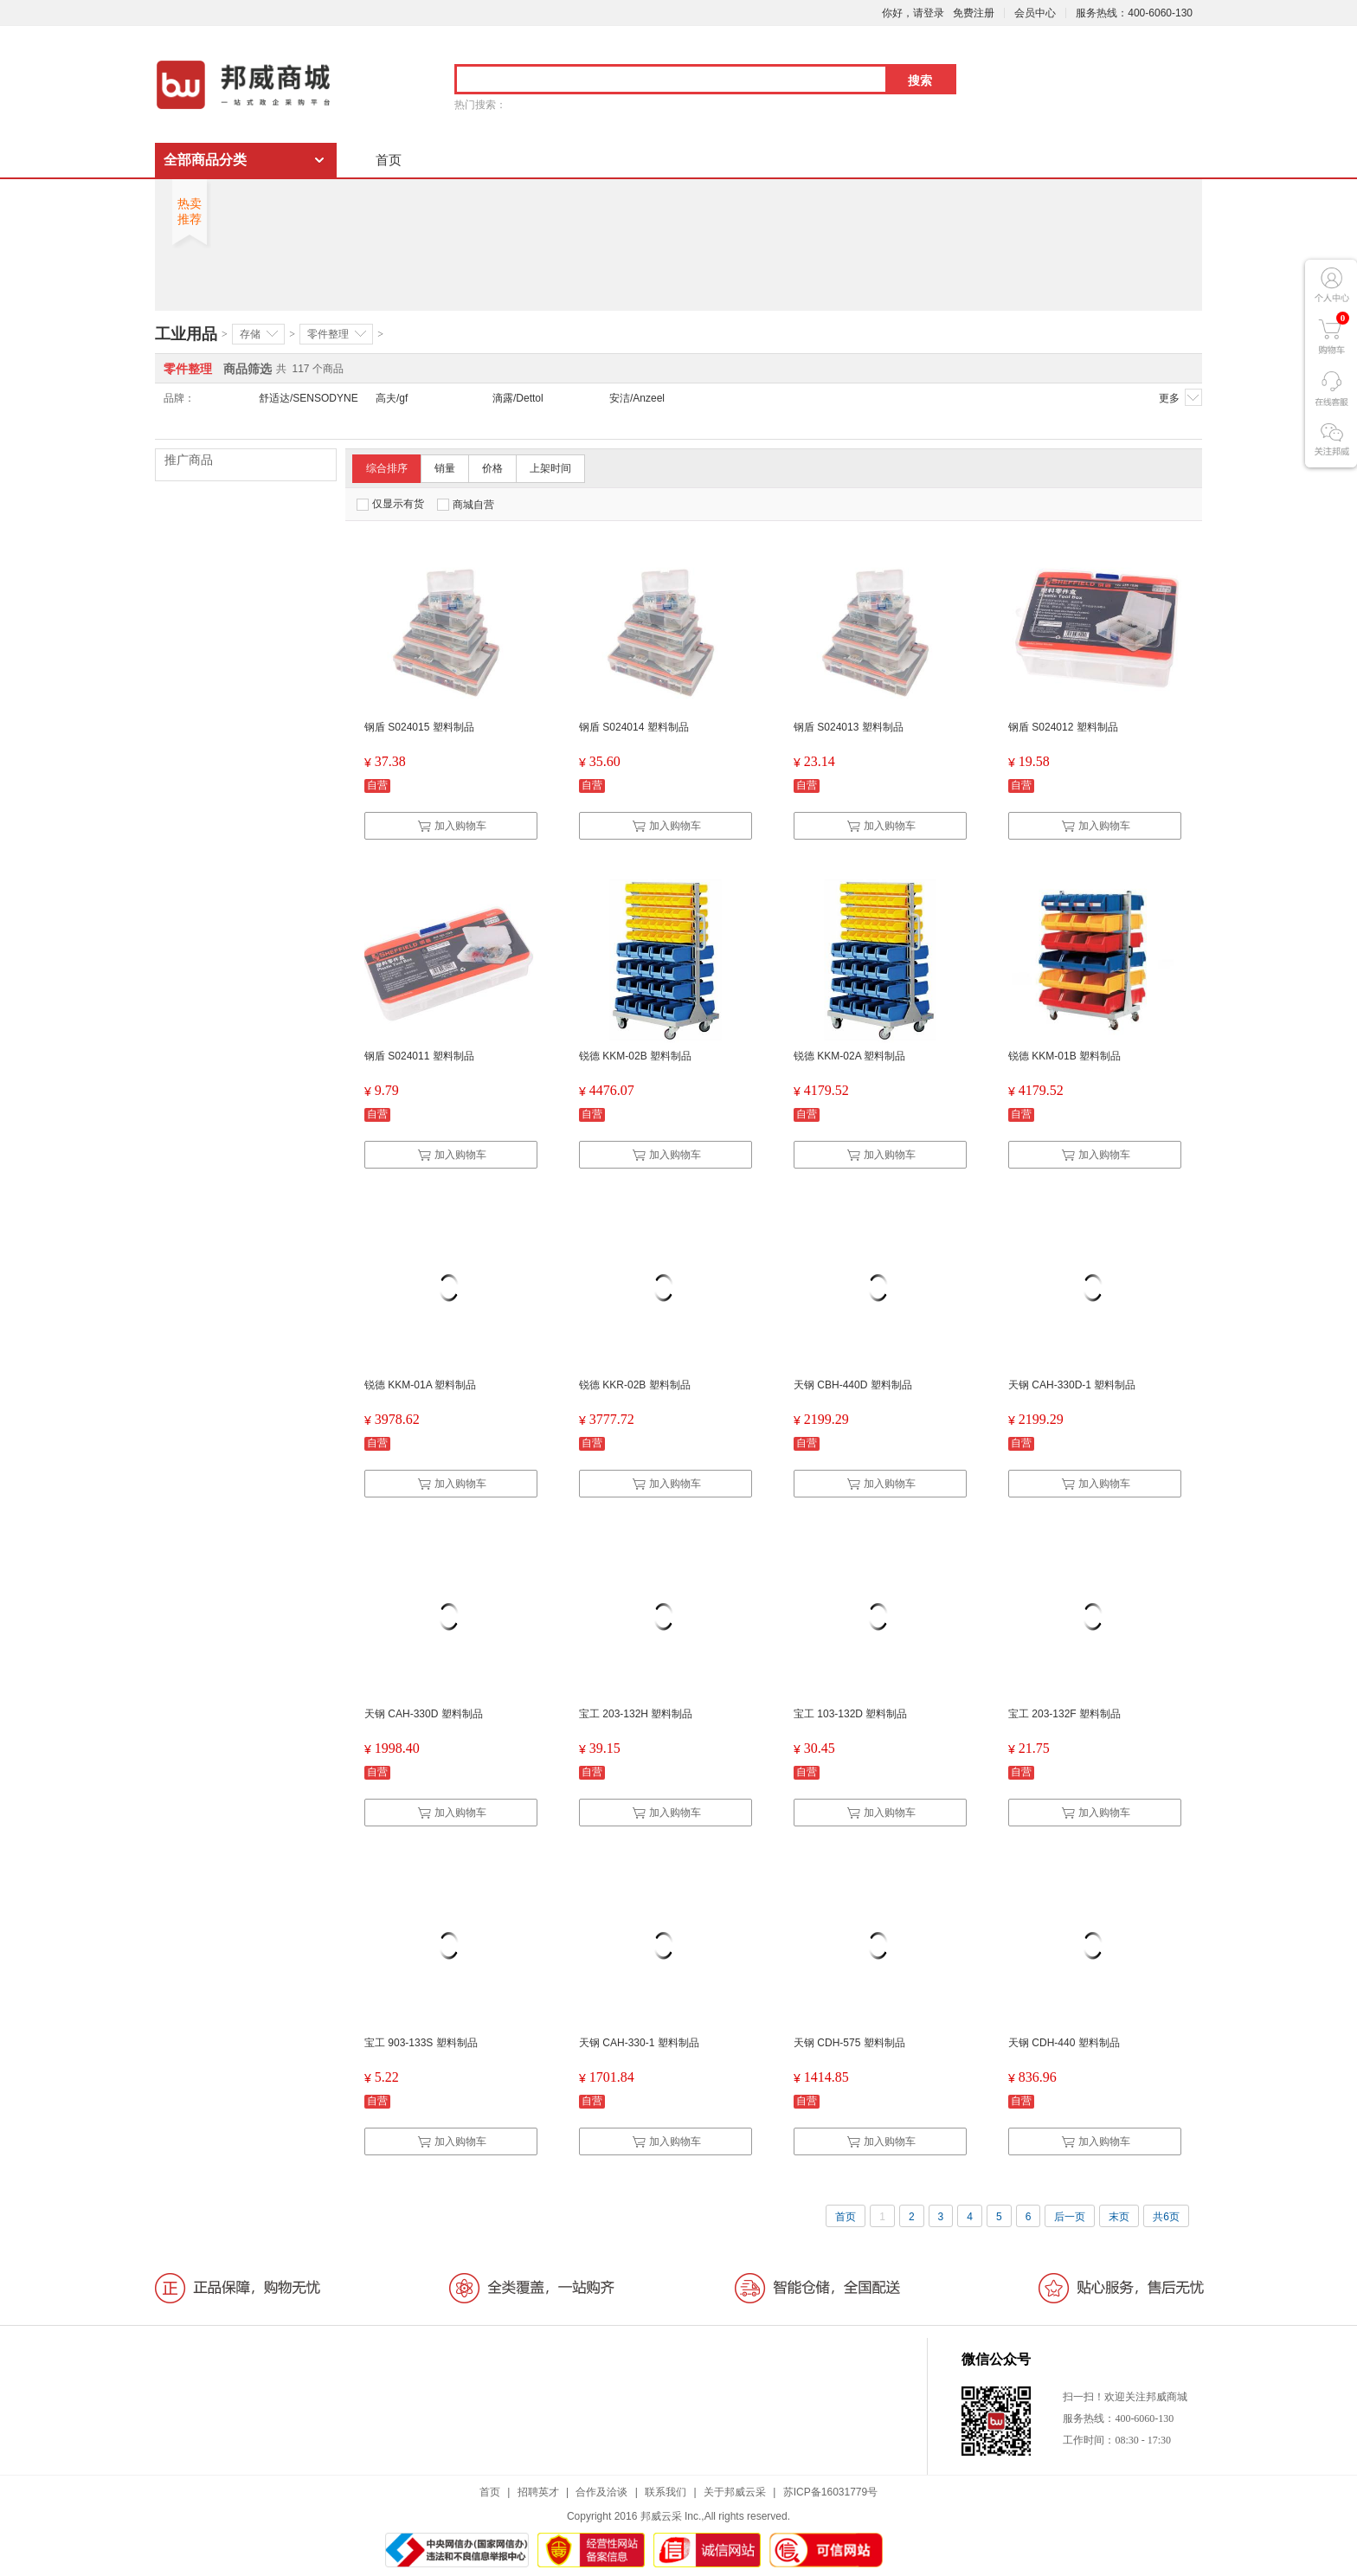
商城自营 (465, 505)
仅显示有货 (390, 504)
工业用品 (186, 334)
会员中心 (1035, 13)
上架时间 (550, 468)
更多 (1180, 397)
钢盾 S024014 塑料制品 (634, 727)
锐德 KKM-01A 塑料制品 (420, 1385)
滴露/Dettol (517, 398)
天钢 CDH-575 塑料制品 (849, 2043)
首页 (389, 159)
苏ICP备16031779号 (830, 2492)
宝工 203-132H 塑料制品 (635, 1714)
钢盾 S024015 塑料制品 (419, 727)
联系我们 (665, 2492)
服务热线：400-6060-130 (1134, 13)
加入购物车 (451, 825)
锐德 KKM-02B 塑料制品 (635, 1056)
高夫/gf (392, 398)
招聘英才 (538, 2492)
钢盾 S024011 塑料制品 (419, 1056)
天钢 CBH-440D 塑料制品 (853, 1385)
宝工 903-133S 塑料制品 (421, 2043)
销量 (444, 468)
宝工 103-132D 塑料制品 (850, 1714)
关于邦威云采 (735, 2492)
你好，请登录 (913, 13)
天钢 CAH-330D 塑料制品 (423, 1714)
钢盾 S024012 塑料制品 (1063, 727)
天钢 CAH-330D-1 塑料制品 (1071, 1385)
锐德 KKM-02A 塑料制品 (849, 1056)
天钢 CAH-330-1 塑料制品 (639, 2043)
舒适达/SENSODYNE (308, 398)
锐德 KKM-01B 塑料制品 (1064, 1056)
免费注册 (973, 13)
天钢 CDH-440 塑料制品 (1064, 2043)
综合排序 (387, 468)
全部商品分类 (205, 159)
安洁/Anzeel (637, 398)
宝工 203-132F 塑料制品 (1064, 1714)
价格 (492, 468)
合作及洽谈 (601, 2492)
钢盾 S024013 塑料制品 (849, 727)
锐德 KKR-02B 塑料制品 (635, 1385)
